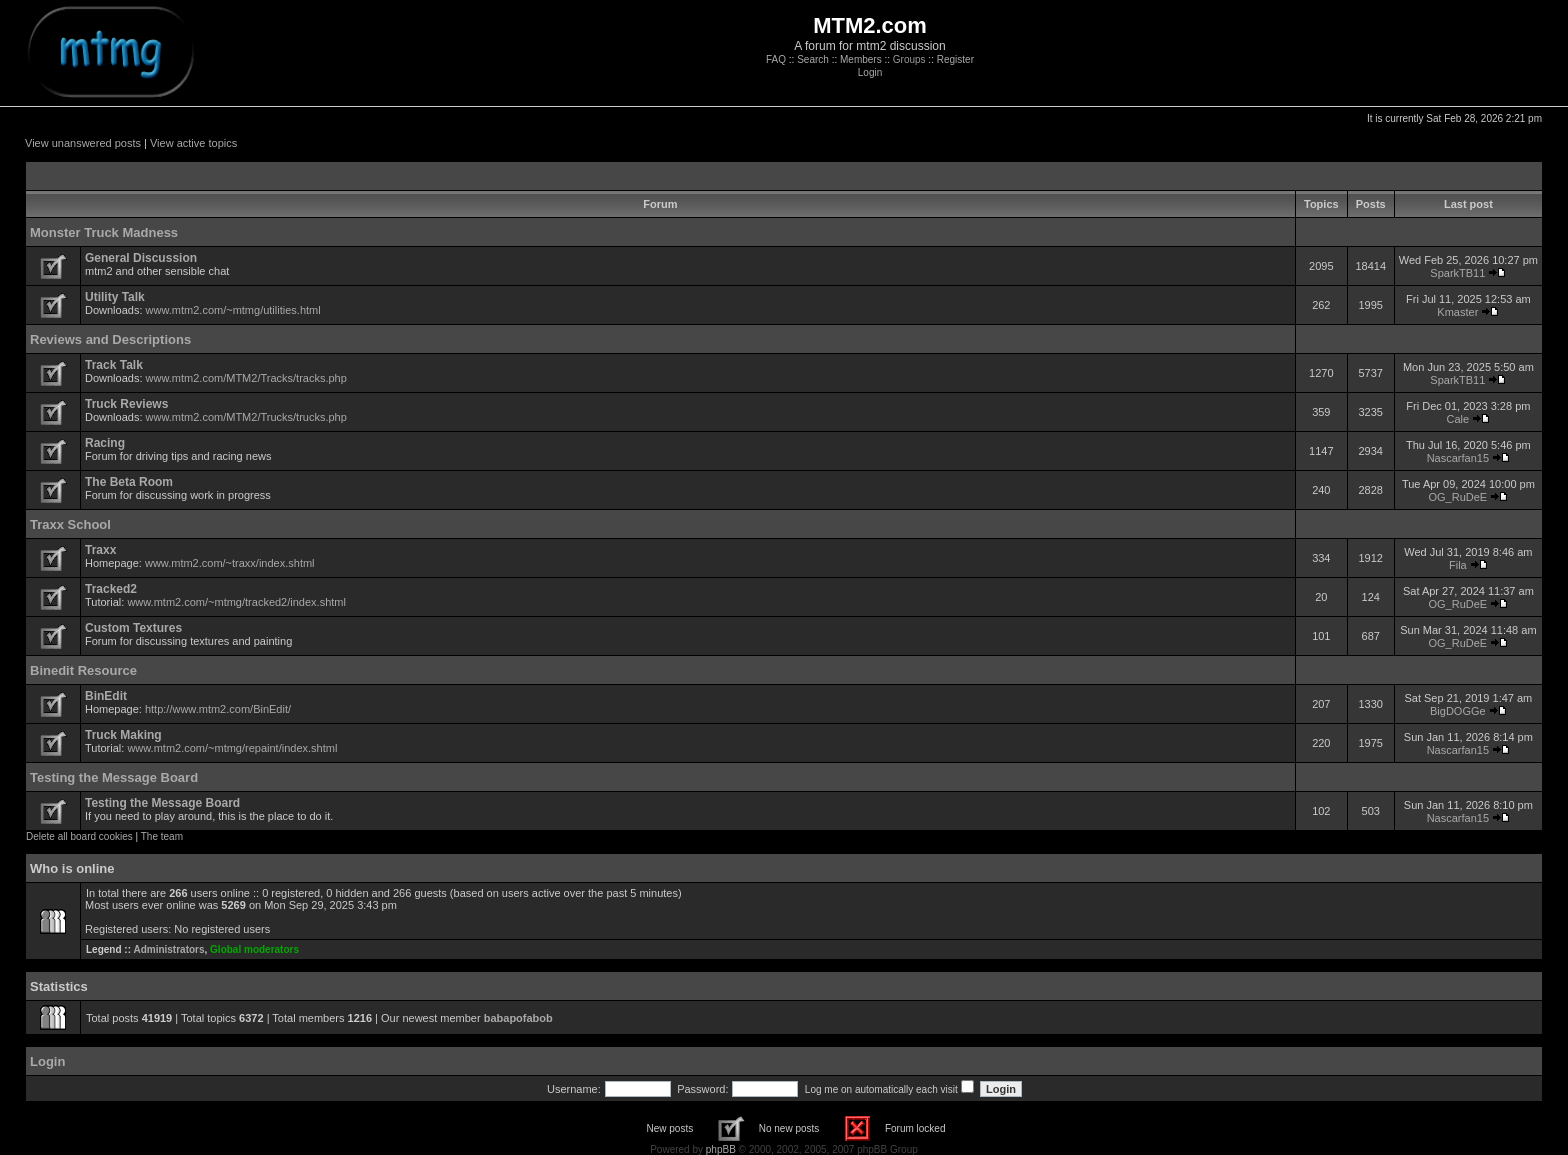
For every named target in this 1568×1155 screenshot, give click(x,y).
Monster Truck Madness (104, 232)
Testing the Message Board (114, 777)
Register (955, 59)
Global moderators (254, 949)
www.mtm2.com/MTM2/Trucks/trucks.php (246, 417)
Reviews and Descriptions (110, 339)
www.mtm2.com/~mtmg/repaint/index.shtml (232, 748)
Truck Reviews (126, 404)
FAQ (776, 59)
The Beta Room (129, 482)
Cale (1458, 419)
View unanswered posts (83, 143)
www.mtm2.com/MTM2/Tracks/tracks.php (246, 378)
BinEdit (106, 696)
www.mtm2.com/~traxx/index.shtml (230, 563)
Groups (909, 59)
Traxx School (70, 524)
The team (162, 836)
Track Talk (114, 365)
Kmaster (1457, 312)
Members (861, 59)
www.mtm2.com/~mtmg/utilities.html (233, 310)
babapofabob (518, 1018)
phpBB (721, 1149)
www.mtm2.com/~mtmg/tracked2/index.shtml (236, 602)
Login (870, 72)
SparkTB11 (1457, 273)
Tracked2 (111, 589)
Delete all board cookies (79, 836)
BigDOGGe (1458, 711)
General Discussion (141, 258)
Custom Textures (133, 628)
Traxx (100, 550)
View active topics (193, 143)
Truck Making (123, 735)
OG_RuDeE (1458, 497)
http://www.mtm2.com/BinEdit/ (218, 709)
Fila (1458, 565)
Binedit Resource (83, 670)
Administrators (168, 949)
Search (813, 59)
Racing (105, 443)
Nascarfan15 (1458, 458)
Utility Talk (115, 297)
